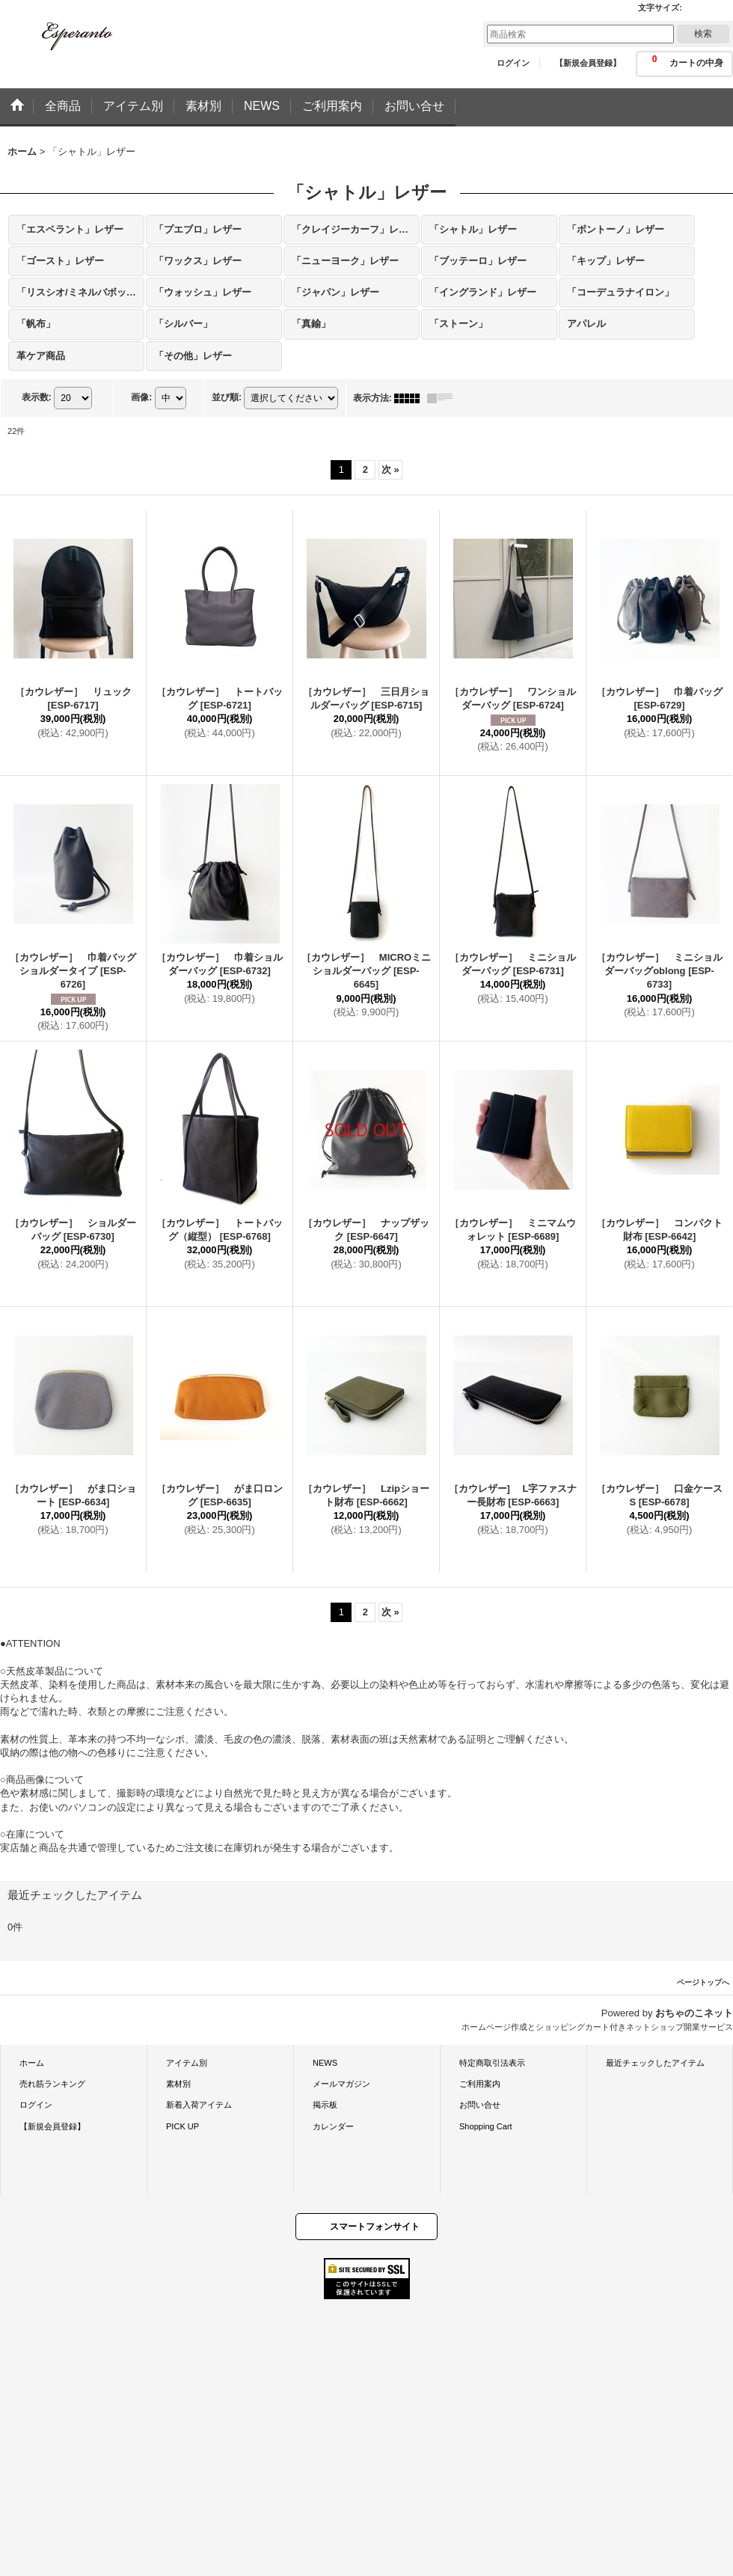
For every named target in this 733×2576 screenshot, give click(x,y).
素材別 (178, 2083)
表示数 (37, 397)
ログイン (513, 62)
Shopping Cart (485, 2126)
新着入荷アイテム (199, 2104)
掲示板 (325, 2104)
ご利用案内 (479, 2083)
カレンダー (333, 2126)
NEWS (325, 2062)
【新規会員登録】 (588, 62)
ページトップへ (703, 1982)
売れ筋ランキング (52, 2083)
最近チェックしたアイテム (655, 2062)
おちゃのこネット (694, 2013)
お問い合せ (479, 2104)
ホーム (31, 2062)
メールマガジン (341, 2083)
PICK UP (182, 2126)
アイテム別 (186, 2062)
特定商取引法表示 (492, 2062)
